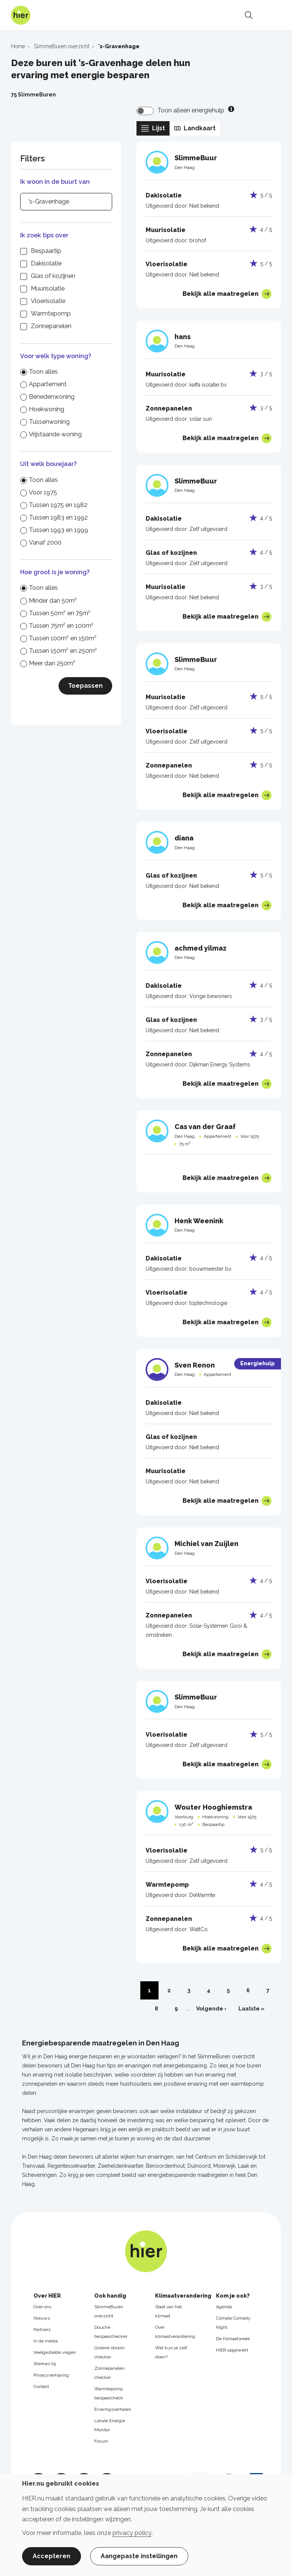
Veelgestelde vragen (54, 2352)
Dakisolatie (46, 263)
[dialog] (146, 2525)
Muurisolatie (48, 288)
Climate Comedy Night (233, 2322)
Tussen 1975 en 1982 (58, 505)
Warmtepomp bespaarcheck (108, 2393)
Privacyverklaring (51, 2375)
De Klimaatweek (233, 2338)
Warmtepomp (51, 313)
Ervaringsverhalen (112, 2409)
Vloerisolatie (48, 301)
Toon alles (43, 371)
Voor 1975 (43, 492)
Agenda (224, 2306)
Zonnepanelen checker (109, 2373)
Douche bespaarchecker (110, 2332)
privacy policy (132, 2533)
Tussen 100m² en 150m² (63, 638)
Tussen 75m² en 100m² (61, 625)
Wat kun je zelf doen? (171, 2352)
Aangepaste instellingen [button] (139, 2556)
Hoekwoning (46, 409)
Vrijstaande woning (55, 434)
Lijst (153, 128)
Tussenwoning (49, 421)
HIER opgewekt (232, 2350)
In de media (45, 2341)
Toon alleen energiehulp (190, 110)
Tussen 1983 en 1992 (58, 517)
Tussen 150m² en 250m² (63, 650)
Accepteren (51, 2556)
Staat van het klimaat (168, 2311)
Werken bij (44, 2363)
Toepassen (85, 685)
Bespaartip (46, 250)
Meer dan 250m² (52, 663)
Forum (101, 2441)
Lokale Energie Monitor (109, 2425)
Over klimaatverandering (175, 2332)
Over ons (42, 2306)
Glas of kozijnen (53, 276)
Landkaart (195, 128)
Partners (42, 2329)
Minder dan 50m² (53, 600)
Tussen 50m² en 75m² (59, 613)
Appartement (48, 384)
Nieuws (41, 2318)
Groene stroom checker (109, 2352)
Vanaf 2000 (45, 542)
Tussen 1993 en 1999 (58, 530)
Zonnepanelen (51, 326)
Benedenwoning (52, 396)
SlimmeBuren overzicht (108, 2311)
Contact (41, 2386)
